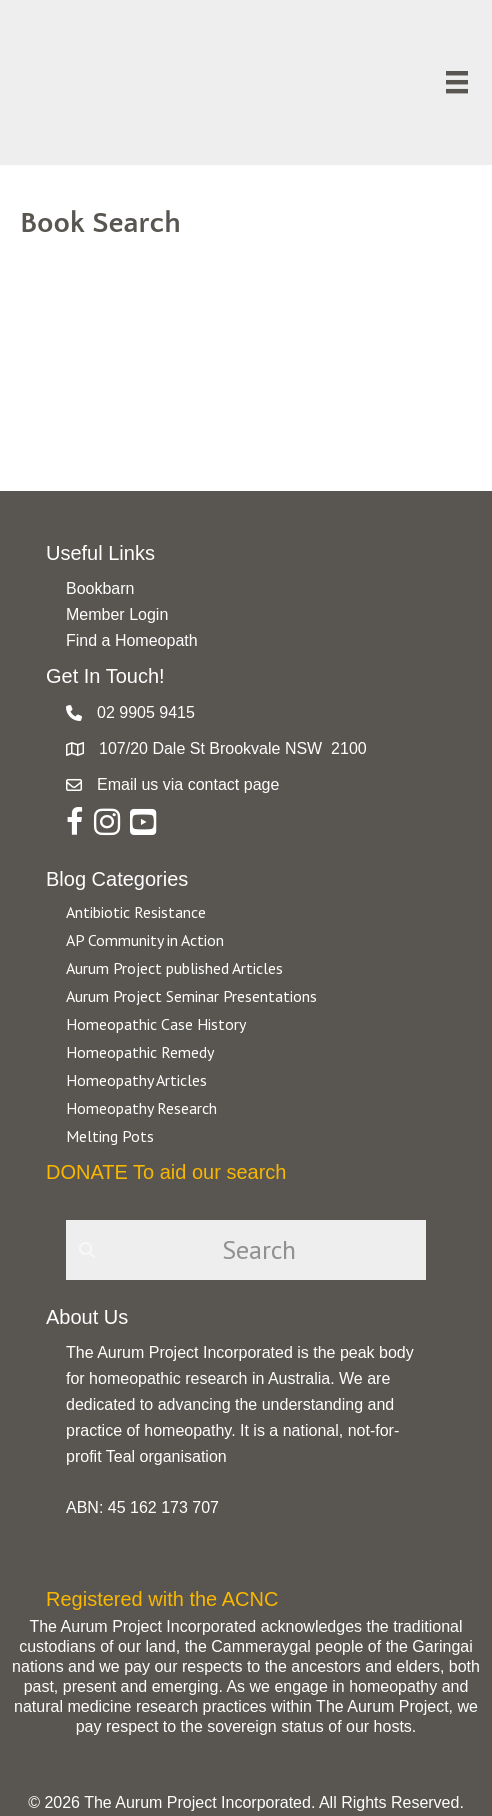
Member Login (117, 614)
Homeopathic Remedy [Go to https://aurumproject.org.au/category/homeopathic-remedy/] (140, 1052)
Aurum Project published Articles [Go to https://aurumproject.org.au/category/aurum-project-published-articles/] (174, 968)
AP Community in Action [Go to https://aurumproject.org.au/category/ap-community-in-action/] (145, 940)
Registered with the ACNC (162, 1599)
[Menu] (457, 82)
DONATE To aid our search (166, 1172)
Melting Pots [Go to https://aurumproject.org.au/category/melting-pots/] (110, 1136)
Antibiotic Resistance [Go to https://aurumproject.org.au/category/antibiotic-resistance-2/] (136, 912)
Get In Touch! (105, 676)
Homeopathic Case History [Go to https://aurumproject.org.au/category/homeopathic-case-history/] (156, 1024)
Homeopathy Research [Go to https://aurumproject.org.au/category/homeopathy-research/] (141, 1108)
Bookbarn (100, 588)
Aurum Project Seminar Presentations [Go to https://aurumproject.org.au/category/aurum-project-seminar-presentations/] (191, 996)
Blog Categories (117, 879)
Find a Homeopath (132, 640)
